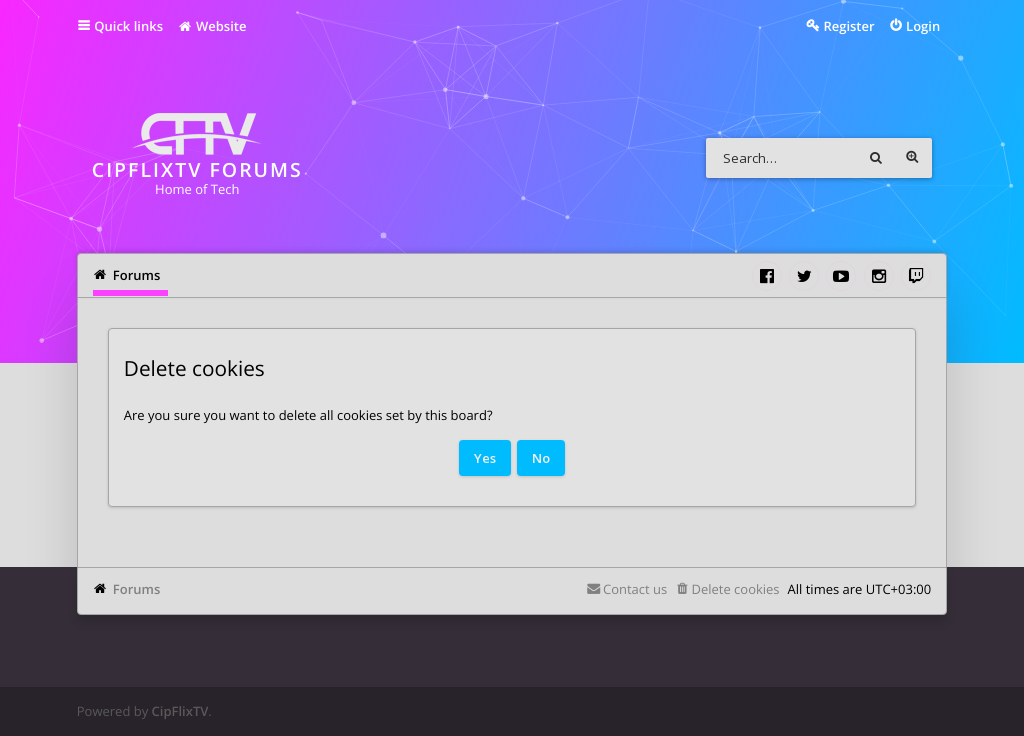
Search (876, 158)
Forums (136, 589)
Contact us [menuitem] (635, 589)
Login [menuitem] (923, 26)
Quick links (128, 26)
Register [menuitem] (848, 26)
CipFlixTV (180, 711)
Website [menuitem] (211, 26)
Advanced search (912, 158)
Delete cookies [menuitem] (735, 589)
